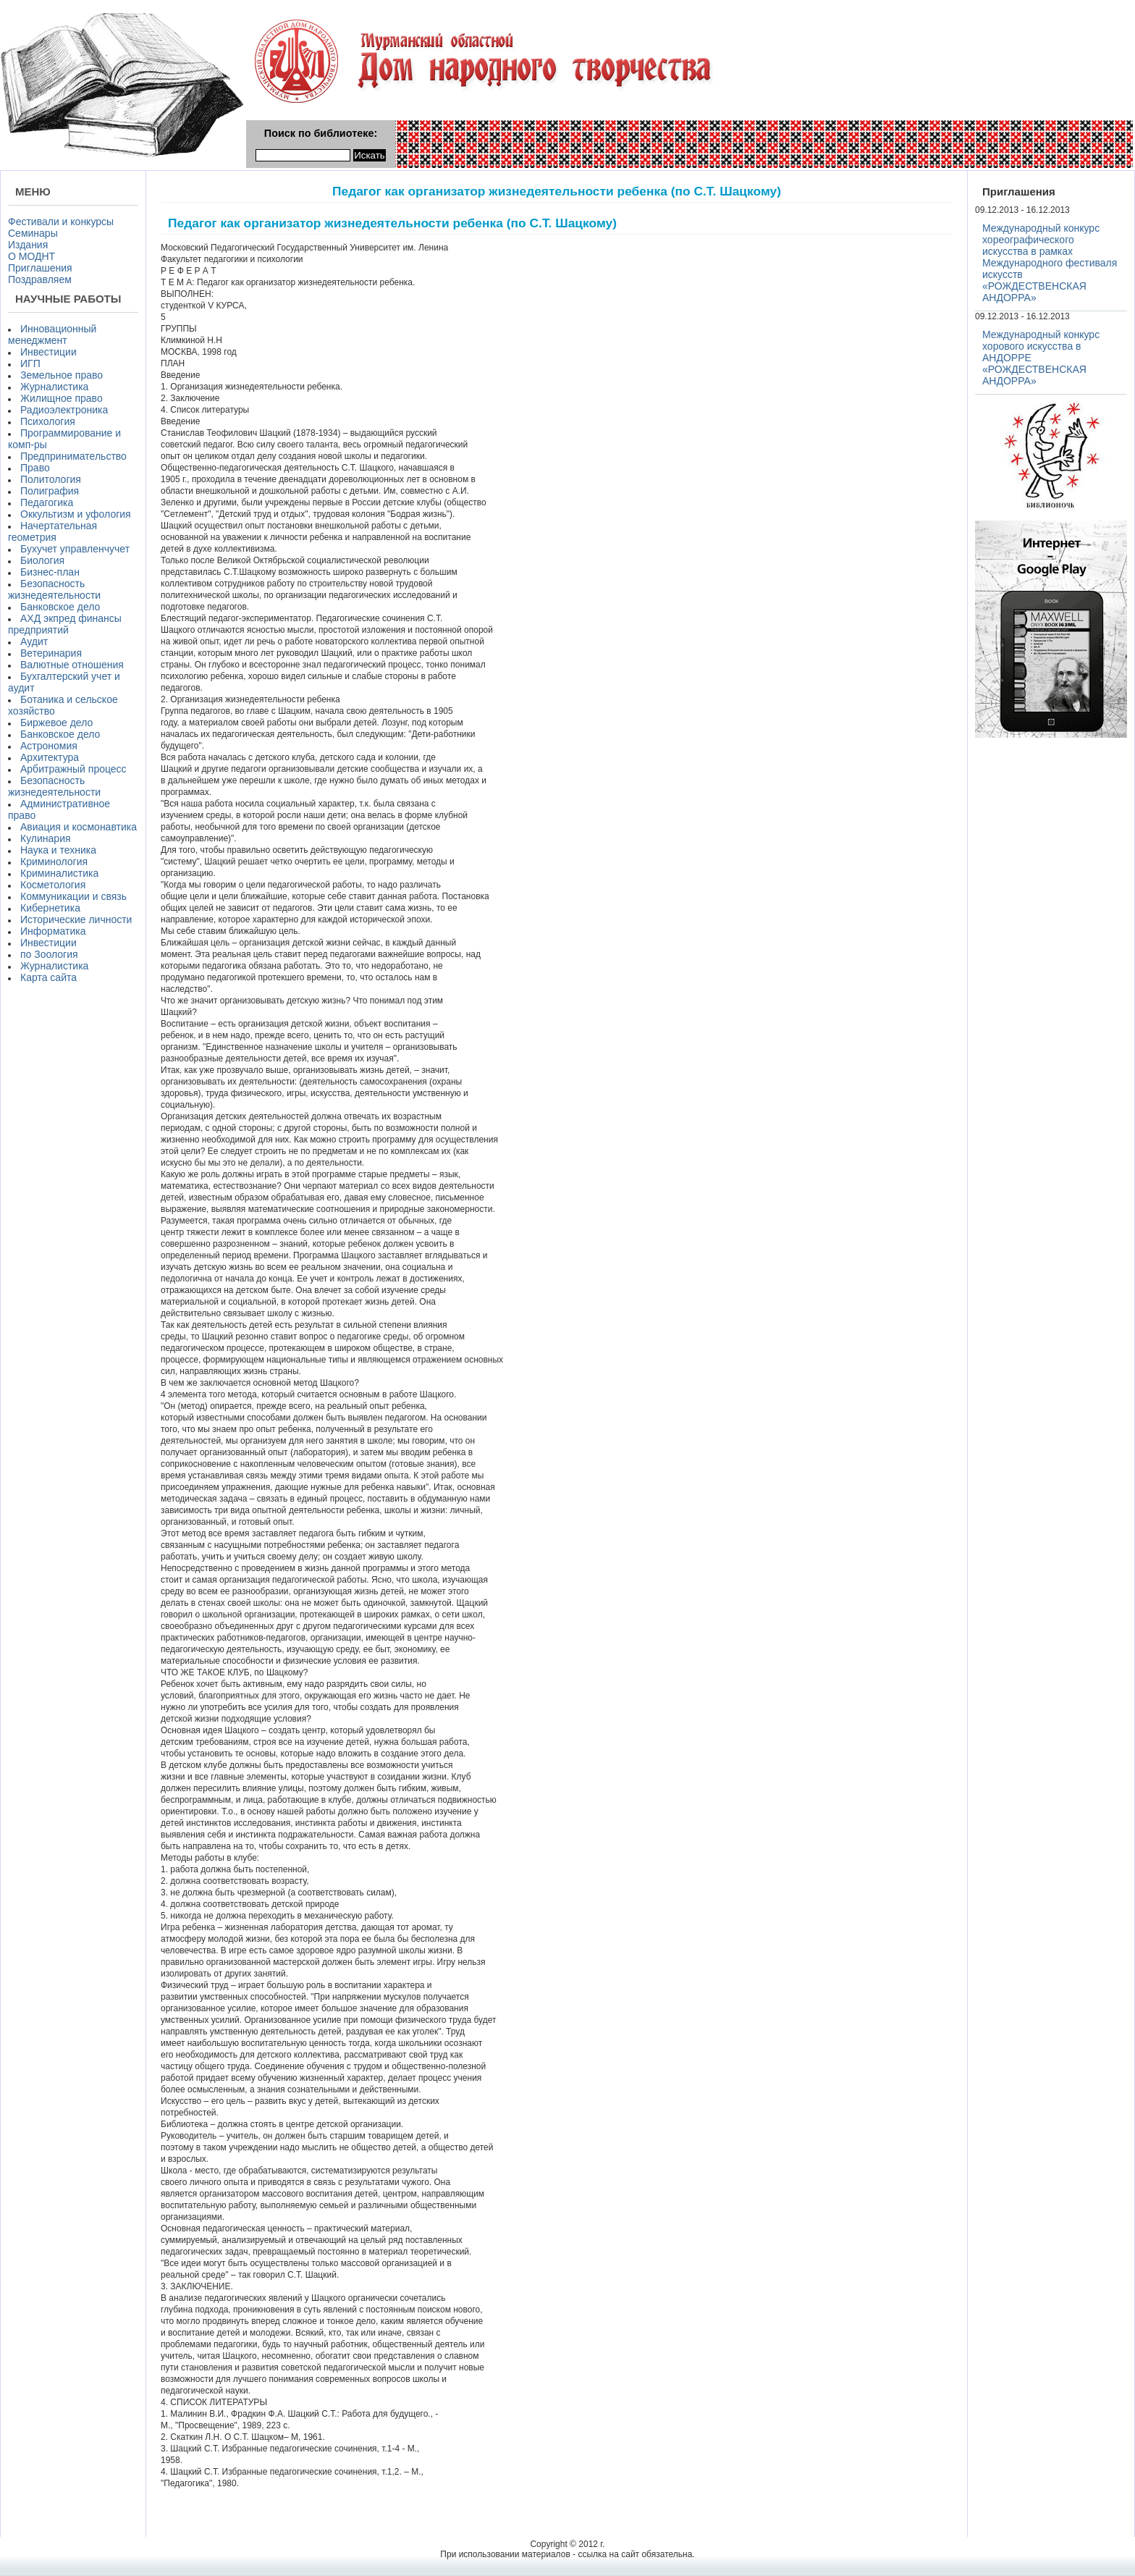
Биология (42, 560)
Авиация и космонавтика (78, 827)
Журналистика (54, 386)
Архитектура (49, 757)
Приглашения (40, 268)
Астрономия (48, 746)
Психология (47, 421)
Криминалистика (59, 873)
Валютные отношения (72, 664)
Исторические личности (76, 919)
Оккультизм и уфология (75, 514)
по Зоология (49, 954)
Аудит (34, 641)
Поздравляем (40, 279)
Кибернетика (50, 908)
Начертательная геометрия (52, 531)
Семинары (33, 233)
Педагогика (46, 502)
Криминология (54, 861)
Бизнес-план (50, 572)
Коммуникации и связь (73, 896)
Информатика (52, 931)
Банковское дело (60, 607)
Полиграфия (49, 491)
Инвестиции (48, 352)
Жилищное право (61, 398)
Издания (28, 245)
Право (35, 467)
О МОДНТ (31, 256)
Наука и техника (58, 850)
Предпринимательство (73, 456)
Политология (50, 479)
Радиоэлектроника (64, 410)
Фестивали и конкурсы (61, 221)
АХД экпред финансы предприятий (65, 624)
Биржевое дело (56, 722)
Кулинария (45, 838)
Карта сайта (48, 977)
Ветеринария (51, 653)
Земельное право (61, 375)
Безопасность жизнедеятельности (54, 589)
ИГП (30, 363)
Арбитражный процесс (73, 769)
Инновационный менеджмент (52, 334)
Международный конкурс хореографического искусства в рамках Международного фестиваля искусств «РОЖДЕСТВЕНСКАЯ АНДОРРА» (1049, 262)
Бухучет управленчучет (75, 549)
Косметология (52, 885)
